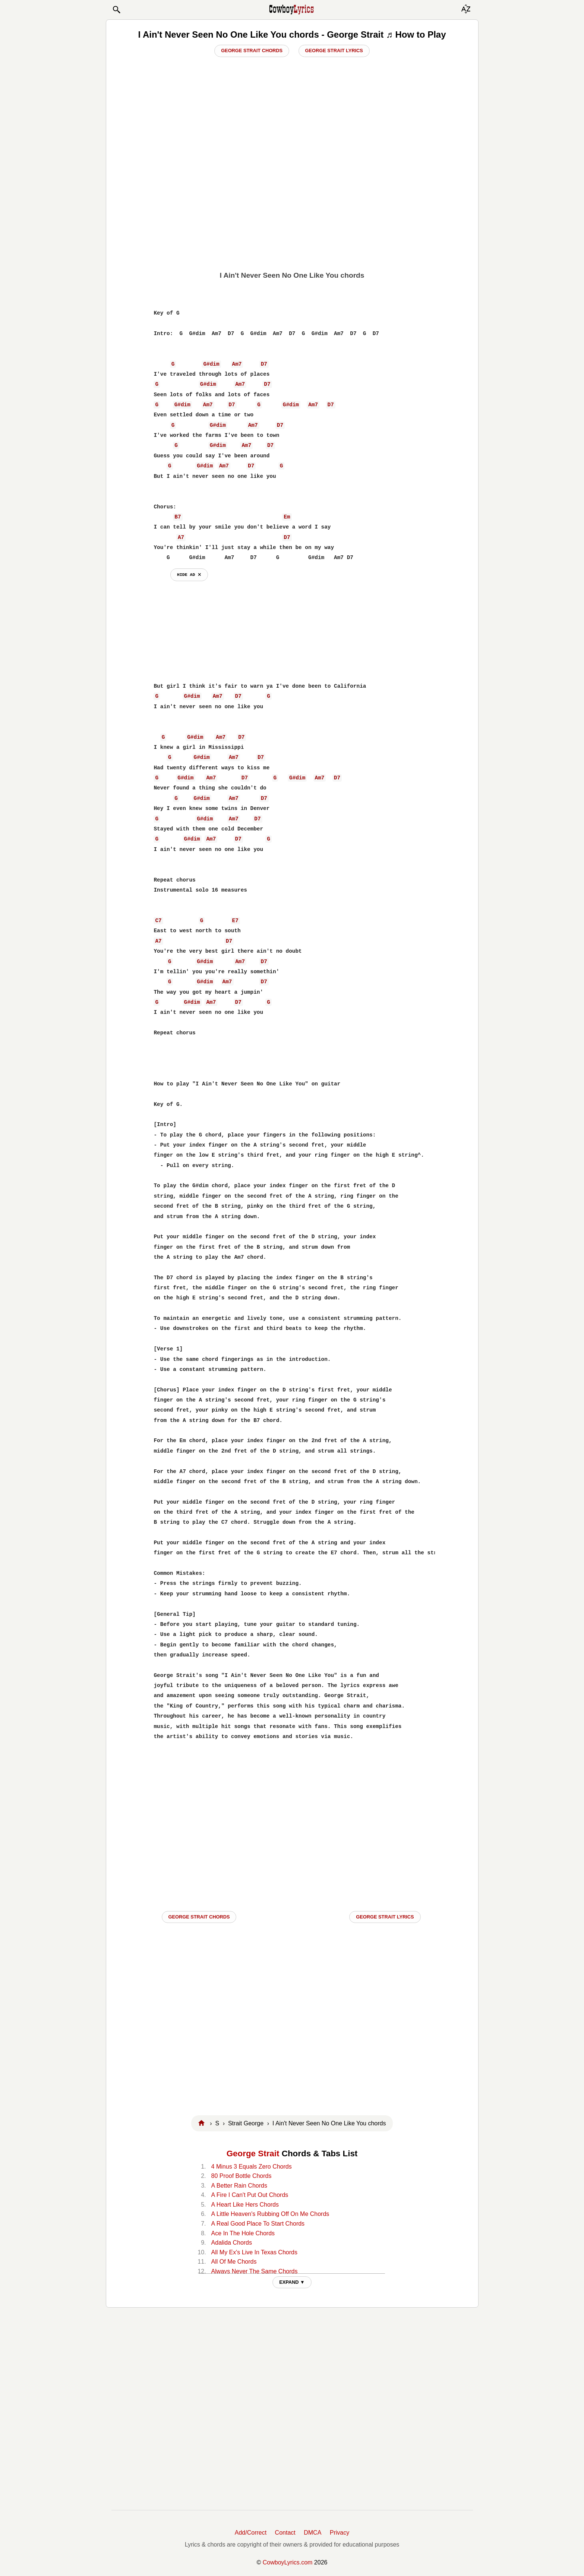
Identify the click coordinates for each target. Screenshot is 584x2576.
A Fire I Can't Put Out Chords (249, 2195)
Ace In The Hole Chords (243, 2233)
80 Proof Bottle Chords (241, 2176)
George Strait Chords (251, 50)
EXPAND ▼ (292, 2282)
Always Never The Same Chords (254, 2271)
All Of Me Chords (234, 2261)
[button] (116, 9)
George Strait (253, 2153)
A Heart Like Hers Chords (245, 2204)
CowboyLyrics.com (288, 2562)
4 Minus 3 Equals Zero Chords (251, 2166)
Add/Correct (250, 2532)
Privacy (339, 2532)
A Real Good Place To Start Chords (258, 2223)
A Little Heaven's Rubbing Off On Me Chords (270, 2214)
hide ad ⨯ (189, 574)
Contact (285, 2532)
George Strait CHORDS (199, 1917)
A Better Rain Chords (239, 2185)
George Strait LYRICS (385, 1917)
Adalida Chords (231, 2242)
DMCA (312, 2532)
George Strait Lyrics (334, 50)
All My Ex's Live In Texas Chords (254, 2252)
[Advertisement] (291, 209)
